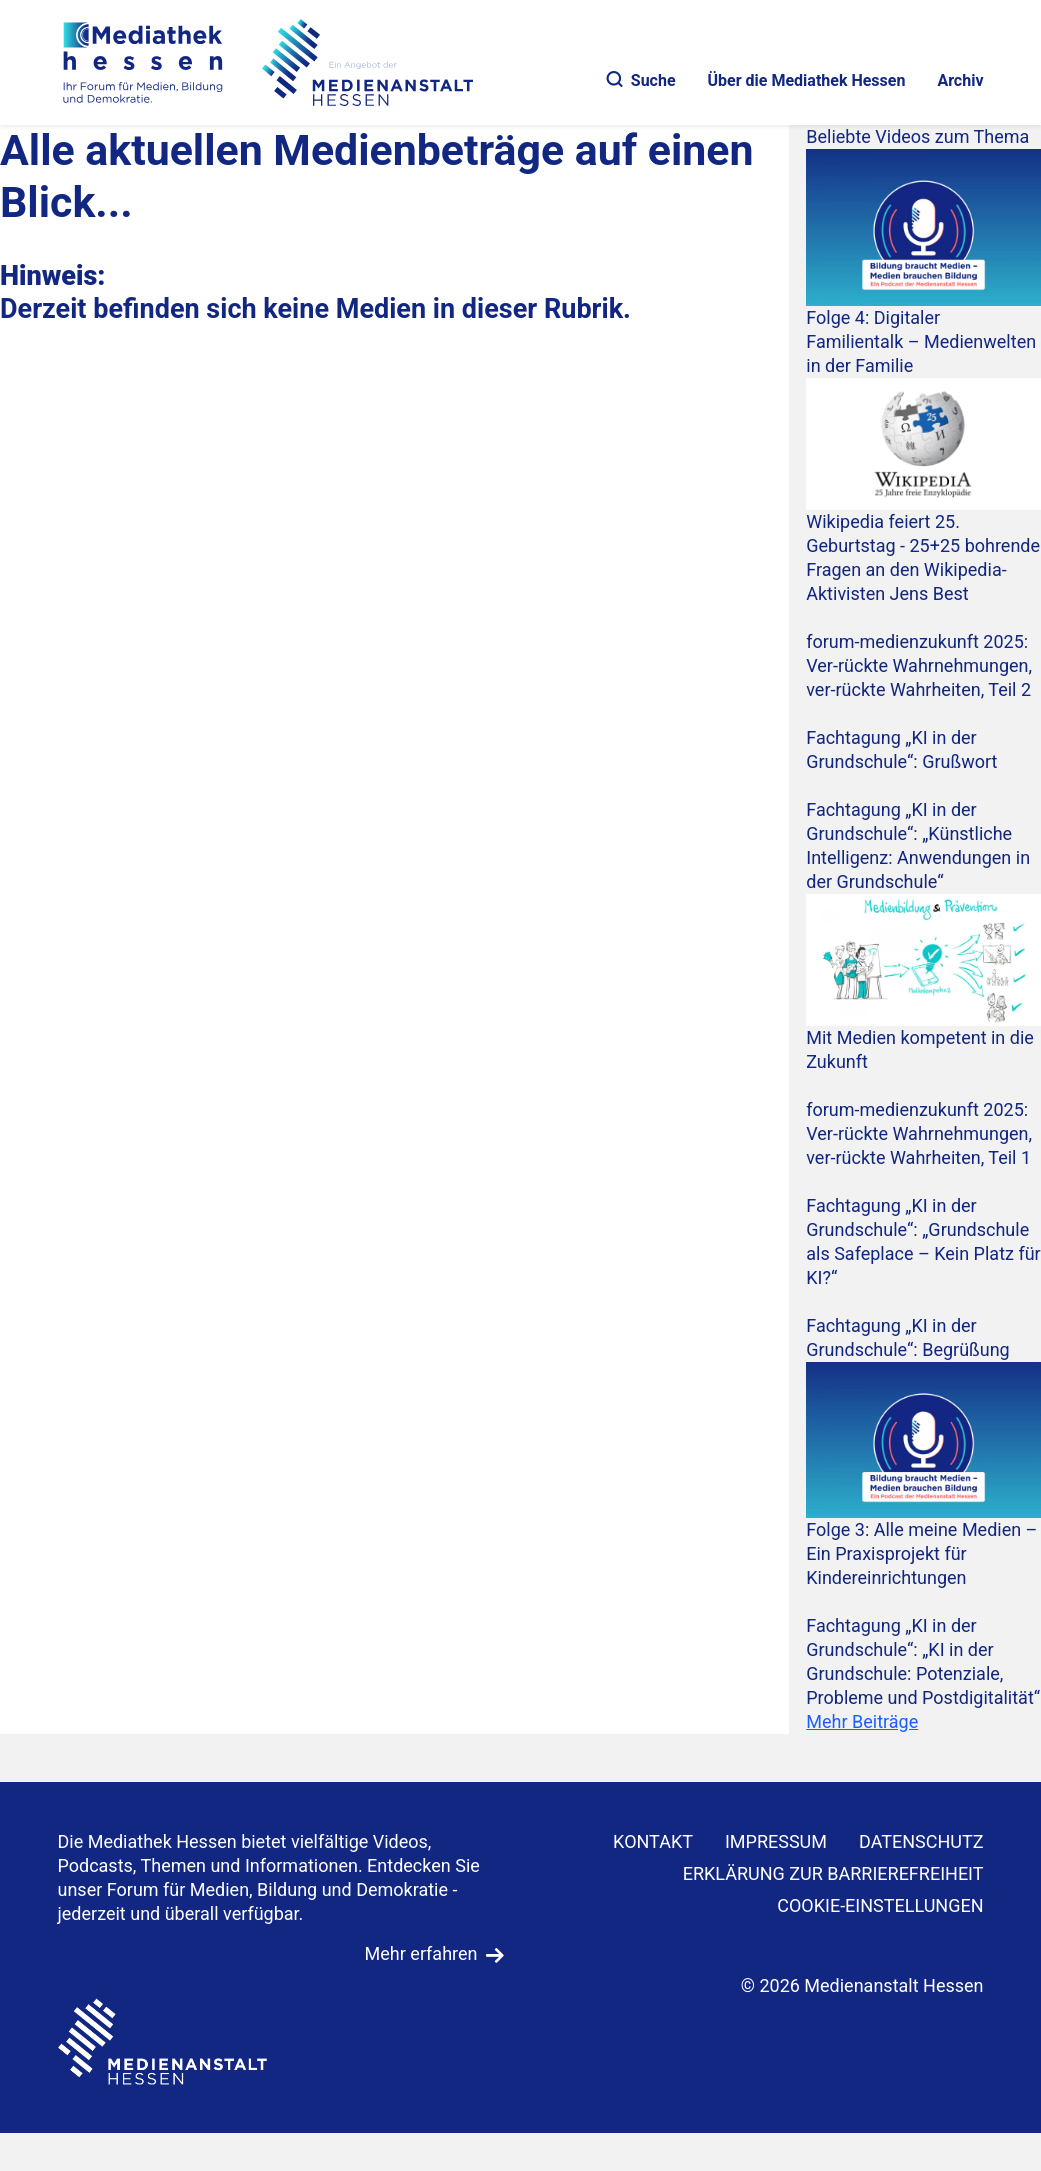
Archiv (960, 80)
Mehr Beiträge (862, 1721)
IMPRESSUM (776, 1841)
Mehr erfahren (421, 1953)
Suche (641, 80)
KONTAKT (653, 1841)
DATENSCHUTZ (921, 1841)
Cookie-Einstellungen (880, 1905)
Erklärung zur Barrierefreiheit (833, 1873)
